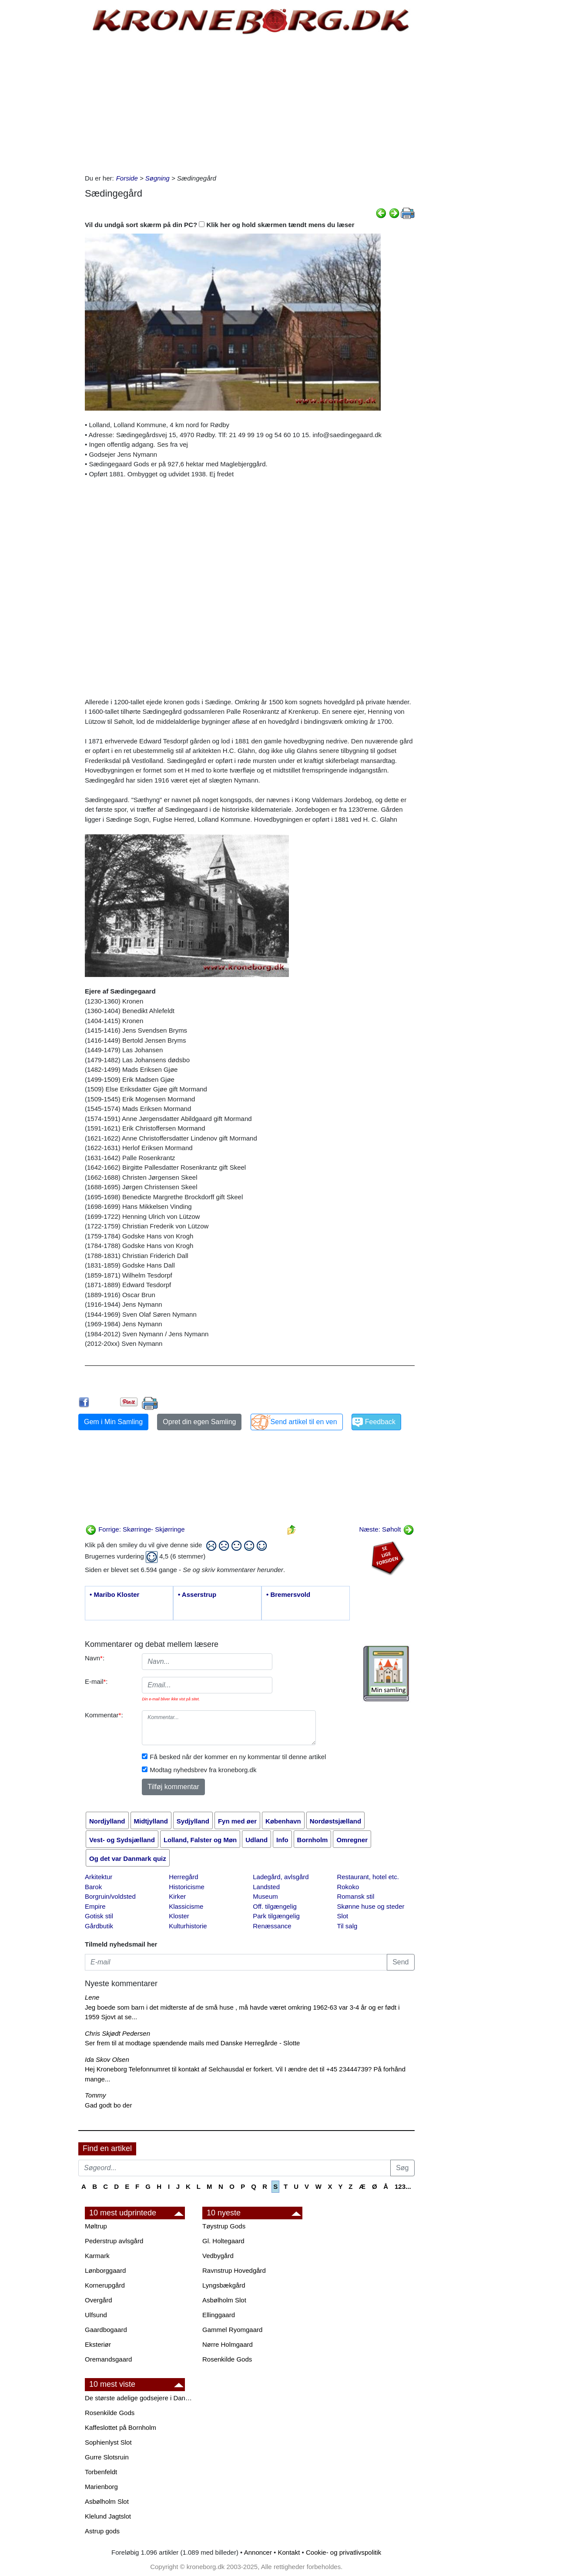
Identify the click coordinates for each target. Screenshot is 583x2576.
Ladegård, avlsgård (280, 1876)
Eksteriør (98, 2344)
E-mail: (96, 1681)
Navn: (94, 1658)
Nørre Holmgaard (227, 2344)
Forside (127, 178)
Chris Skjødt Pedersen (117, 2033)
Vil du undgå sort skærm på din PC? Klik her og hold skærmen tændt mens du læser (220, 224)
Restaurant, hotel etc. (368, 1876)
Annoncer (258, 2552)
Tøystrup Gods (223, 2226)
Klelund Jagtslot (108, 2516)
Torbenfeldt (101, 2472)
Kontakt (289, 2552)
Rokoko (348, 1886)
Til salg (347, 1926)
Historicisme (186, 1886)
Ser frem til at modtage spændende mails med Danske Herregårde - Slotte (192, 2043)
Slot (342, 1916)
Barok (93, 1886)
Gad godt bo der (108, 2105)
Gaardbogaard (106, 2329)
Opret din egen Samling (199, 1421)
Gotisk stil (99, 1916)
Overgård (98, 2300)
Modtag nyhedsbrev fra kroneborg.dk (203, 1769)
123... (403, 2186)
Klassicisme (186, 1906)
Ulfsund (96, 2314)
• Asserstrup (197, 1594)
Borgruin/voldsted (110, 1896)
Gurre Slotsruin (107, 2457)
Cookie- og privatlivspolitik (343, 2552)
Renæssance (272, 1926)
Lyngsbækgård (223, 2285)
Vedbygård (218, 2255)
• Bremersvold (288, 1594)
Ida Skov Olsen (107, 2059)
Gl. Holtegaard (223, 2241)
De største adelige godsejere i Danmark (139, 2398)
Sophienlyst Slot (108, 2442)
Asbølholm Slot (224, 2300)
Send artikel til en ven (304, 1421)
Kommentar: (104, 1715)
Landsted (266, 1886)
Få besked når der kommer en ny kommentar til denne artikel (238, 1756)
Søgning (157, 178)
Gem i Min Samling (113, 1421)
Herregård (183, 1876)
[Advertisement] (41, 131)
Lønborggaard (105, 2270)
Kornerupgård (105, 2285)
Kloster (179, 1916)
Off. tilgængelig (275, 1906)
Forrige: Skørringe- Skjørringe (135, 1529)
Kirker (177, 1896)
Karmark (97, 2255)
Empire (95, 1906)
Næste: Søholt (386, 1529)
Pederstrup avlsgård (114, 2241)
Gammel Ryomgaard (232, 2329)
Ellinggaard (218, 2314)
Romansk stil (355, 1896)
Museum (265, 1896)
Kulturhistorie (188, 1926)
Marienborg (101, 2486)
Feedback (380, 1421)
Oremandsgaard (108, 2359)
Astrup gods (102, 2531)
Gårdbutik (99, 1926)
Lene (92, 1997)
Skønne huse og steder (370, 1906)
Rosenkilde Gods (227, 2359)
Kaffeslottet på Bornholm (120, 2427)
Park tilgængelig (276, 1916)
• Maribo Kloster (114, 1594)
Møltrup (96, 2226)
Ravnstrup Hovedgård (234, 2270)
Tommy (95, 2095)
